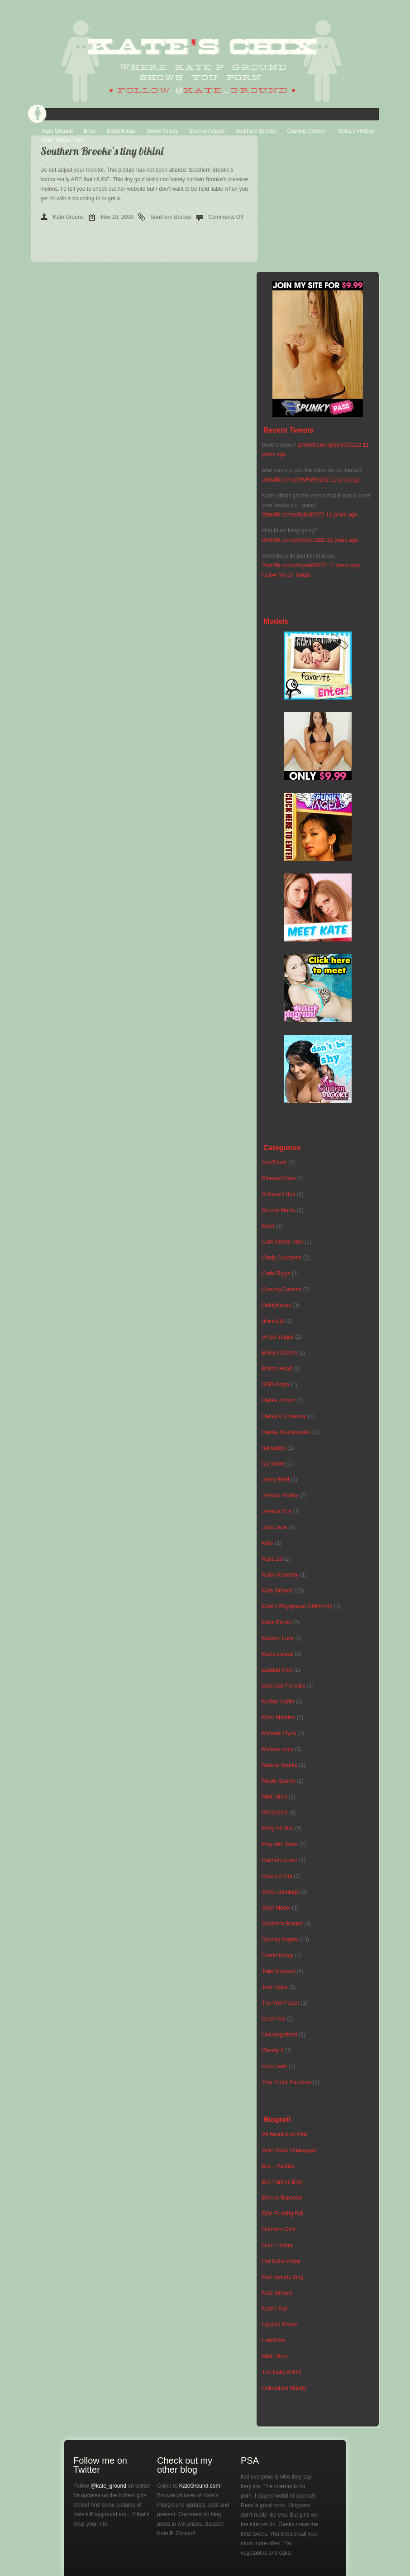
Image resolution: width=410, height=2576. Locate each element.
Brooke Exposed (282, 2198)
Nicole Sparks (279, 1781)
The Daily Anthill (281, 2372)
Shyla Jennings (280, 1892)
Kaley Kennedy (280, 1575)
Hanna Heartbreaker (286, 1432)
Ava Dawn (274, 1162)
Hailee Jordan (279, 1400)
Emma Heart (277, 1368)
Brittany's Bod (279, 1194)
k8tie (267, 1543)
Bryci (90, 131)
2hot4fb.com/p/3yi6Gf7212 (330, 445)
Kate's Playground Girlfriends (297, 1606)
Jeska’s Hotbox (356, 131)
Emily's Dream (279, 1353)
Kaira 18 (272, 1559)
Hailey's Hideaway (284, 1416)
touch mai (274, 2019)
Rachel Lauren (279, 1860)
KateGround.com (199, 2486)
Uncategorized (279, 2034)
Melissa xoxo (277, 1749)
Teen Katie (275, 1987)
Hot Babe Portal (281, 2261)
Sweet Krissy (162, 131)
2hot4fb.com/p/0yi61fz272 (293, 514)
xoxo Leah (274, 2066)
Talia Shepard (278, 1971)
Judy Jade (274, 1527)
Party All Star (277, 1828)
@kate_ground (108, 2486)
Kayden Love (278, 1638)
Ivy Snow (273, 1464)
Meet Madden (278, 1717)
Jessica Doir (276, 1511)
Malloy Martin (278, 1701)
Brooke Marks (279, 1210)
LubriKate (273, 2340)
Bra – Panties (278, 2166)
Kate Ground (57, 131)
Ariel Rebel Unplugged (289, 2150)
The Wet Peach (281, 2003)
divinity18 (273, 1321)
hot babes (274, 1448)
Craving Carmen (307, 131)
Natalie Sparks (279, 1765)
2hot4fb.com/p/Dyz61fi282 (293, 540)
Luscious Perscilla (283, 1686)
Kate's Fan (275, 2309)
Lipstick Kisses (280, 2324)
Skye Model (276, 1908)
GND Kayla (275, 1384)
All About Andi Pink (285, 2134)
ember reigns (278, 1337)
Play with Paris (280, 1844)
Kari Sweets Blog (282, 2277)
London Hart (277, 1670)
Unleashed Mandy (284, 2388)
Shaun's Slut (277, 1876)
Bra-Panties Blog (282, 2182)
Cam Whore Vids (62, 140)
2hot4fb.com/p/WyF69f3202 (295, 480)
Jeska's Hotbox (280, 1495)
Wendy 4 (272, 2050)
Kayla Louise (277, 1654)
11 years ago (346, 480)
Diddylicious (121, 131)
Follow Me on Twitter (286, 575)
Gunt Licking (277, 2245)
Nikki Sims (274, 1797)
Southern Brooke (256, 131)
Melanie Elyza (279, 1733)
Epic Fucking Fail (282, 2213)
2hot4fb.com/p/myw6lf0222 (294, 565)
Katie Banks (276, 1622)
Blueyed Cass (279, 1178)
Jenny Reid (275, 1479)
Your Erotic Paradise (286, 2082)
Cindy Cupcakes (281, 1257)
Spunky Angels (206, 131)
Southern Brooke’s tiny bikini (101, 151)
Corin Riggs (276, 1273)
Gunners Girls (279, 2229)
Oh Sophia (275, 1812)
